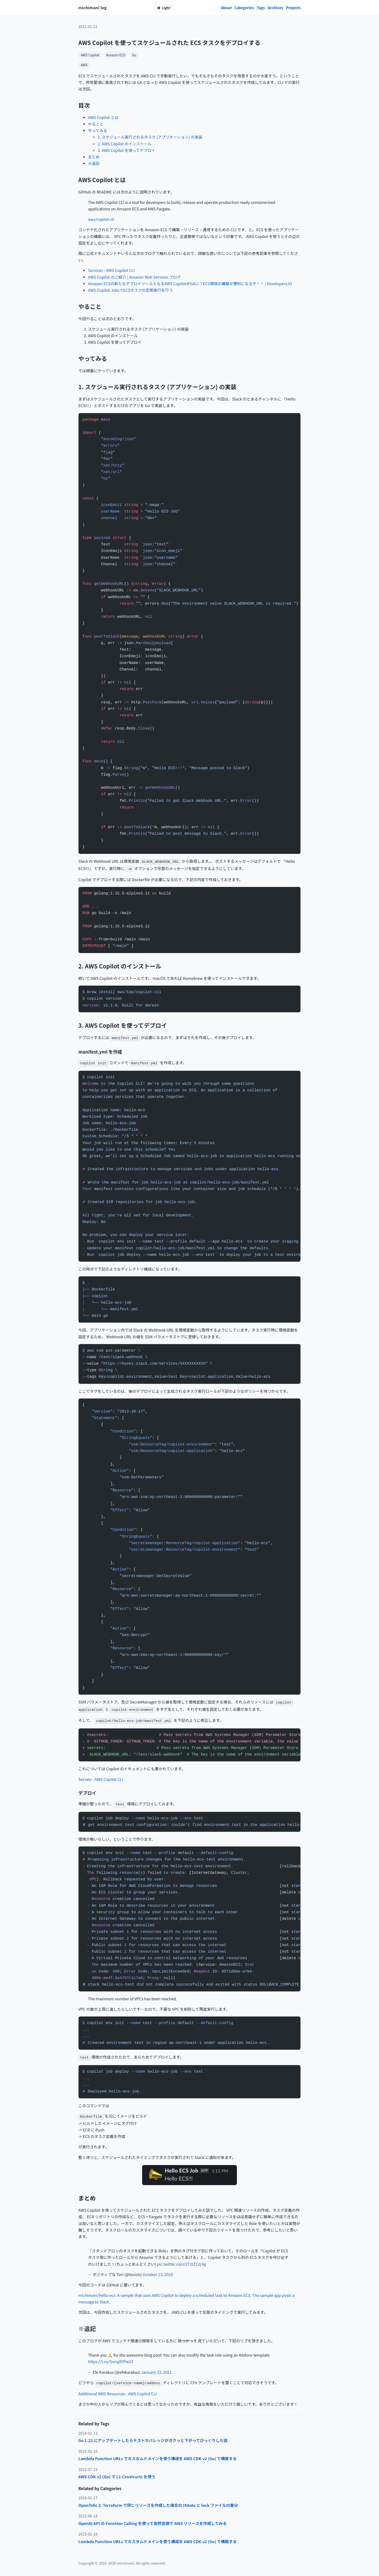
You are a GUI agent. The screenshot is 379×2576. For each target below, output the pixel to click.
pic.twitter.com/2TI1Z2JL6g (181, 2264)
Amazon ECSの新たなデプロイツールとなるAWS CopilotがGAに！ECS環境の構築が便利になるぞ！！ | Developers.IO (190, 283)
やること (95, 124)
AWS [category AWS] (84, 64)
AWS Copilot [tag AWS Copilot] (90, 54)
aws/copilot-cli (101, 219)
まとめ (94, 157)
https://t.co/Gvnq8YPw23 (110, 2361)
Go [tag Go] (134, 54)
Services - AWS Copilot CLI (111, 270)
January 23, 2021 (156, 2372)
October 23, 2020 (158, 2274)
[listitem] (189, 2440)
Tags (261, 7)
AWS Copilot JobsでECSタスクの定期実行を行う (130, 290)
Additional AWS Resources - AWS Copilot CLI (117, 2394)
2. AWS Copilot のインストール (125, 144)
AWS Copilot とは (103, 117)
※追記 (94, 163)
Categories (244, 7)
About (226, 7)
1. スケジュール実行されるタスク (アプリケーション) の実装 (150, 137)
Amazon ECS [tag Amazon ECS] (115, 54)
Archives (275, 7)
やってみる (97, 130)
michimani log (92, 7)
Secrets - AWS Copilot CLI (100, 1779)
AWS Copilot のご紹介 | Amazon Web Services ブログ (134, 277)
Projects (293, 7)
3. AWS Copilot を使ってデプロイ (126, 150)
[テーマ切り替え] (164, 7)
